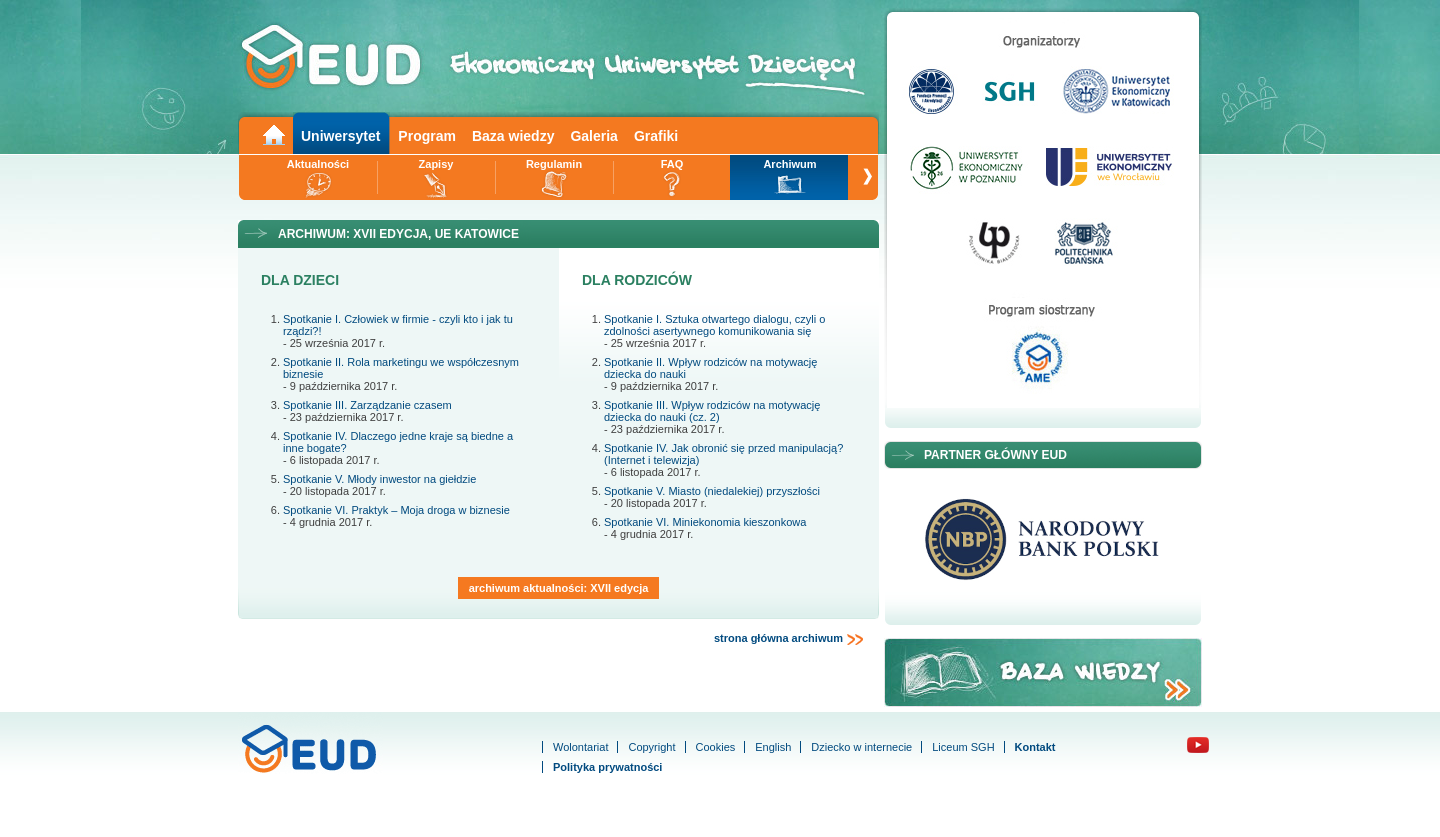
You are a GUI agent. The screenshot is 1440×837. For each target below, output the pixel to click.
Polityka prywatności (607, 767)
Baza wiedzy (513, 136)
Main (273, 133)
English (773, 747)
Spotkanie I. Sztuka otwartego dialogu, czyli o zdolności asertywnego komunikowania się (714, 325)
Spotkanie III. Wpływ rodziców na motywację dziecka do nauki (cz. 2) (712, 411)
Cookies (716, 747)
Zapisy (436, 164)
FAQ (672, 164)
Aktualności (318, 164)
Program (427, 136)
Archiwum (789, 164)
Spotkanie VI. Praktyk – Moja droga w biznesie (396, 510)
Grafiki (656, 136)
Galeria (593, 136)
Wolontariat (580, 747)
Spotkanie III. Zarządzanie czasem (367, 405)
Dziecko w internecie (861, 747)
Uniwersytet (340, 136)
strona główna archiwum (789, 639)
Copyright (651, 747)
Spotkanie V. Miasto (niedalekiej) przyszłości (712, 491)
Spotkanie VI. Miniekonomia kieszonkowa (705, 522)
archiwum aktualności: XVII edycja (559, 588)
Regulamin (554, 164)
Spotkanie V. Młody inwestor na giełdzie (379, 479)
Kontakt (1035, 747)
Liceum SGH (963, 747)
